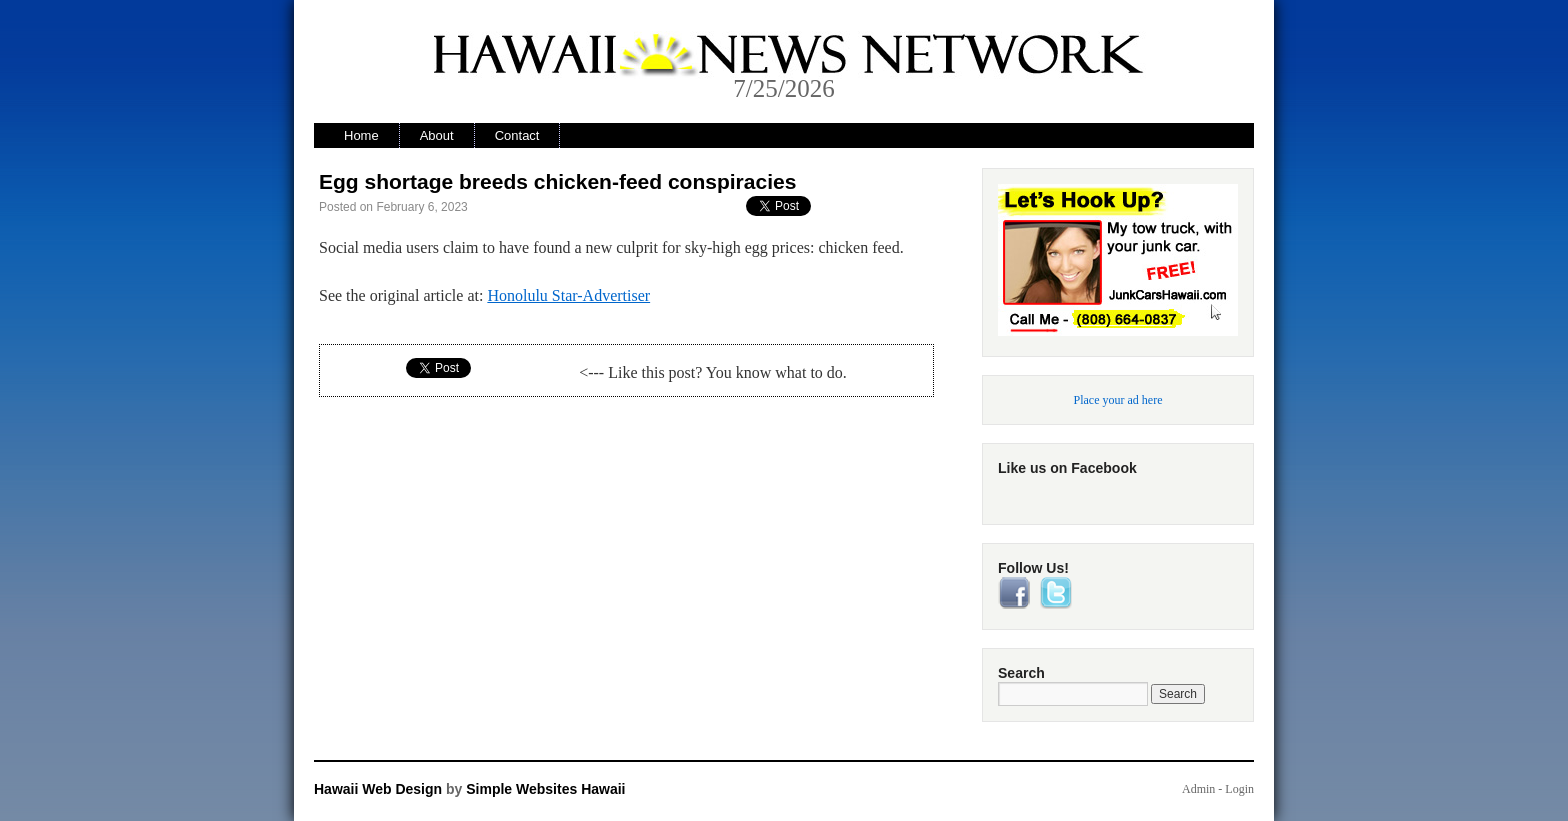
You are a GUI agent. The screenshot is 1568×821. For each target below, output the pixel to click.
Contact (517, 135)
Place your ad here (1118, 400)
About (437, 135)
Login (1239, 789)
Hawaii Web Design (378, 789)
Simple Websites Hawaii (545, 789)
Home (361, 135)
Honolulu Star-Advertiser (568, 295)
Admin (1198, 789)
